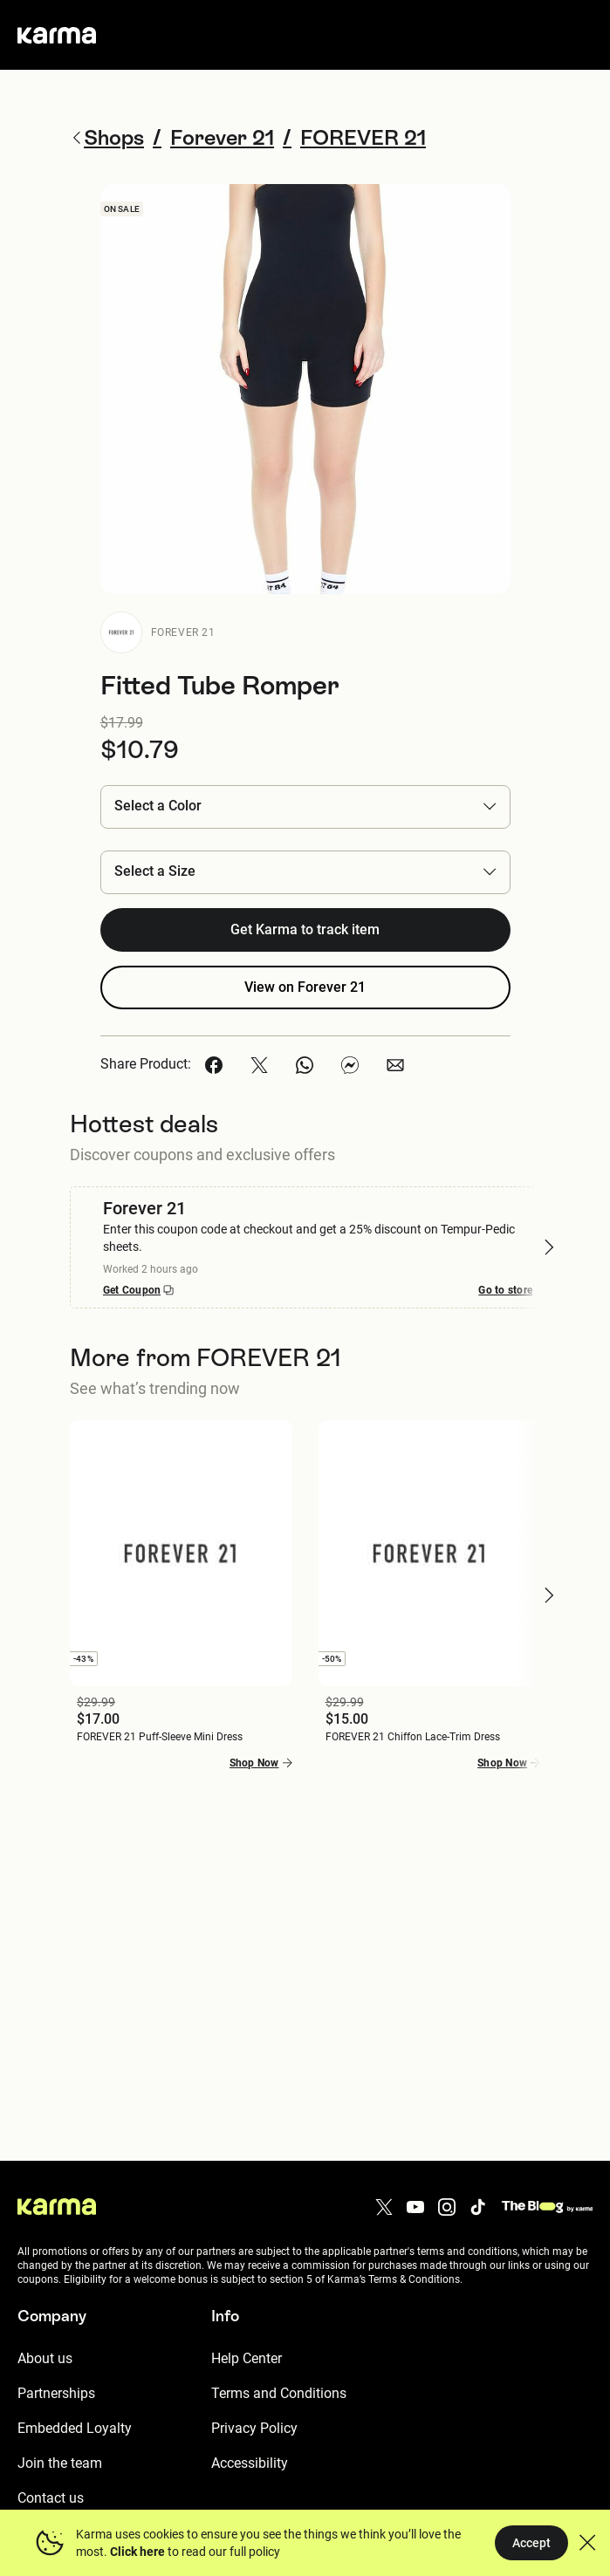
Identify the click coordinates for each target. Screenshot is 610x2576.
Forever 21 (183, 632)
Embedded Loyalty (74, 2428)
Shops (107, 137)
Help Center (246, 2358)
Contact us (50, 2498)
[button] (305, 806)
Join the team (59, 2463)
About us (44, 2358)
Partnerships (56, 2393)
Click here (137, 2552)
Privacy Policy (254, 2428)
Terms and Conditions (278, 2393)
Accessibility (249, 2463)
